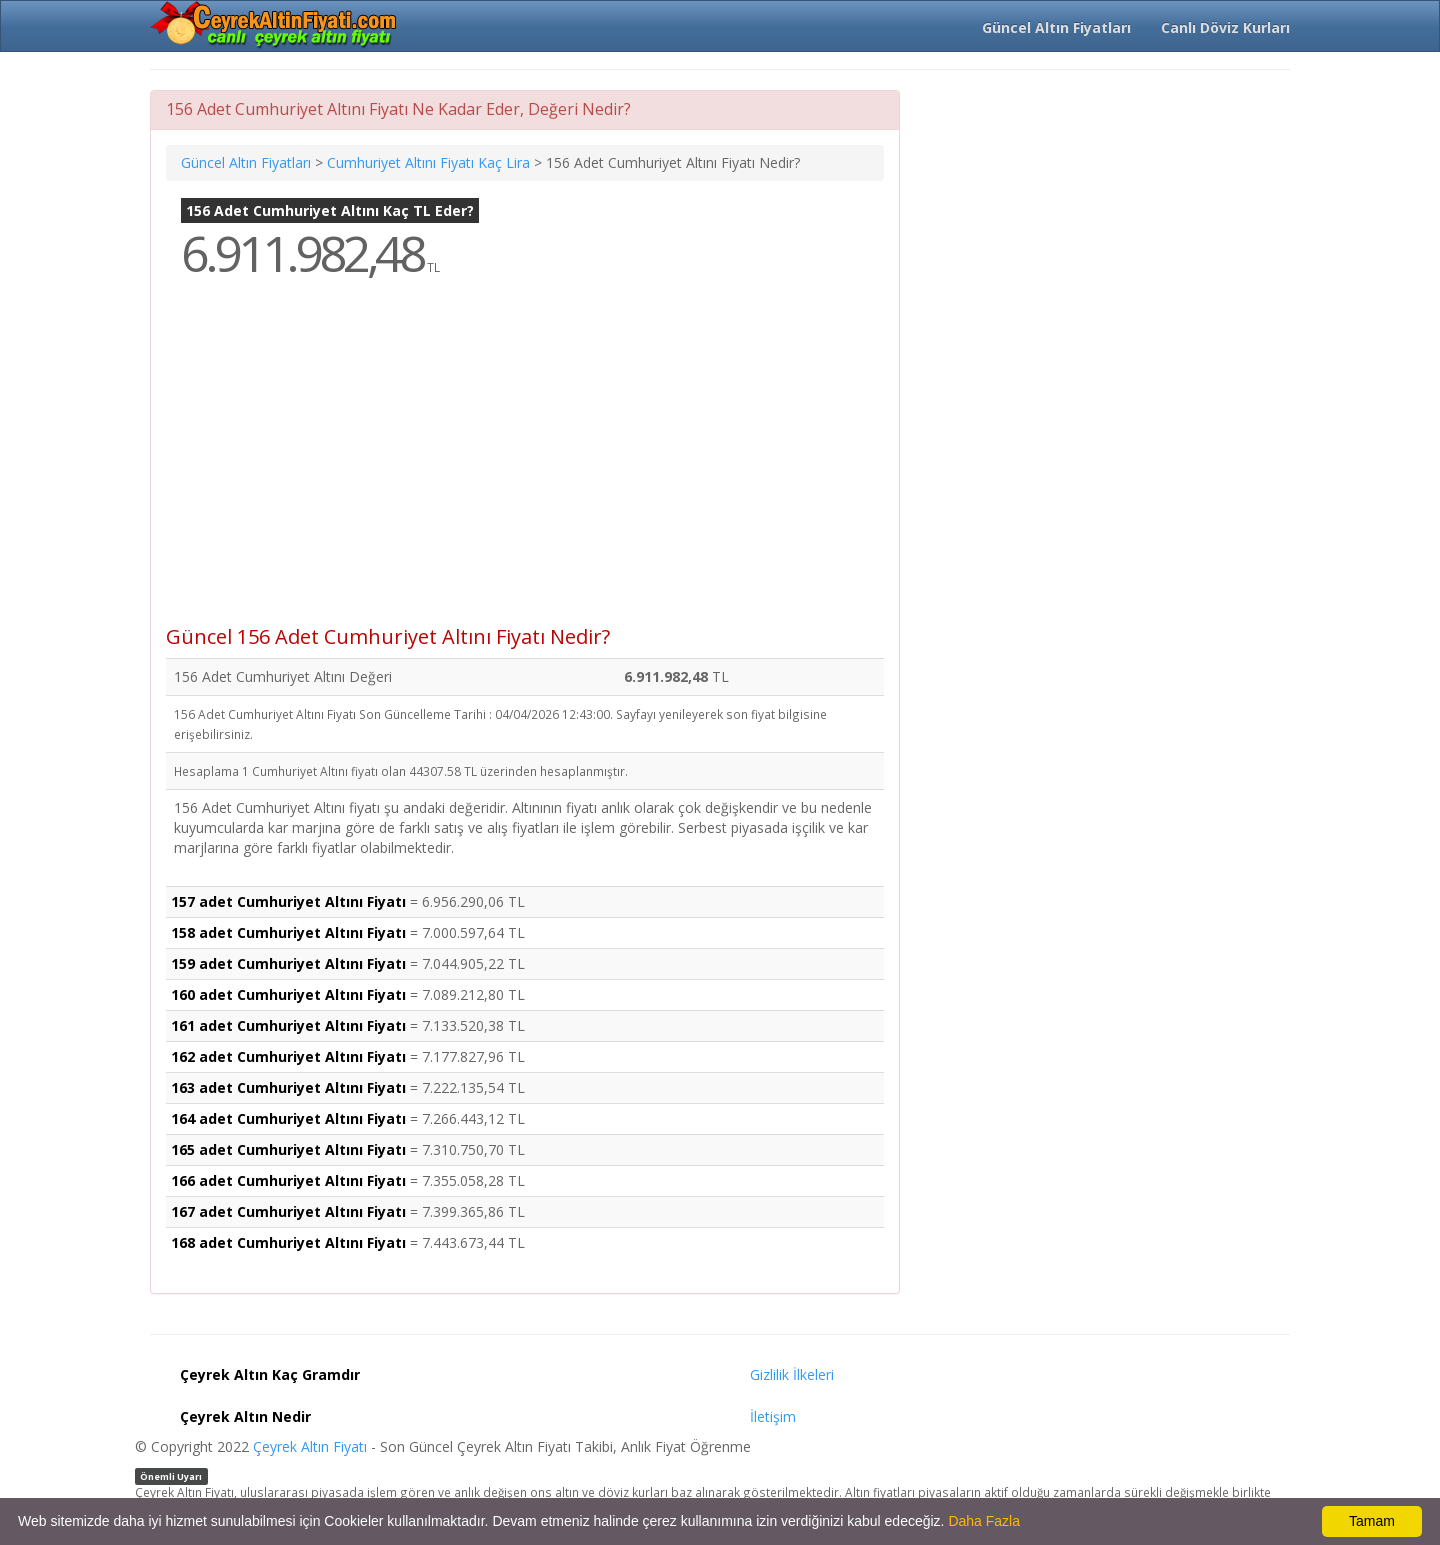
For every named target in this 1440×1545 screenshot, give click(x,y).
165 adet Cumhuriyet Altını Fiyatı (288, 1149)
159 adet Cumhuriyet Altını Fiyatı (288, 963)
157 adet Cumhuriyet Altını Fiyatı (288, 901)
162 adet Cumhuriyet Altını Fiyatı (288, 1056)
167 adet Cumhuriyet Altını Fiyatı (288, 1211)
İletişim (773, 1416)
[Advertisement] (525, 466)
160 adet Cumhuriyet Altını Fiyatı (288, 994)
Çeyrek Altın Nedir (245, 1416)
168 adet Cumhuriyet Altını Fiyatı (288, 1242)
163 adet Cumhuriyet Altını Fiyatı (288, 1087)
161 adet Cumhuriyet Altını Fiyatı (288, 1025)
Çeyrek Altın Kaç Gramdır (270, 1374)
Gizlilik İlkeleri (792, 1374)
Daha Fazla (984, 1521)
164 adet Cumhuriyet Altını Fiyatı (288, 1118)
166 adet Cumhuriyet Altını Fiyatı (288, 1180)
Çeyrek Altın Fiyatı (310, 1446)
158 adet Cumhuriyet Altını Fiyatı (288, 932)
